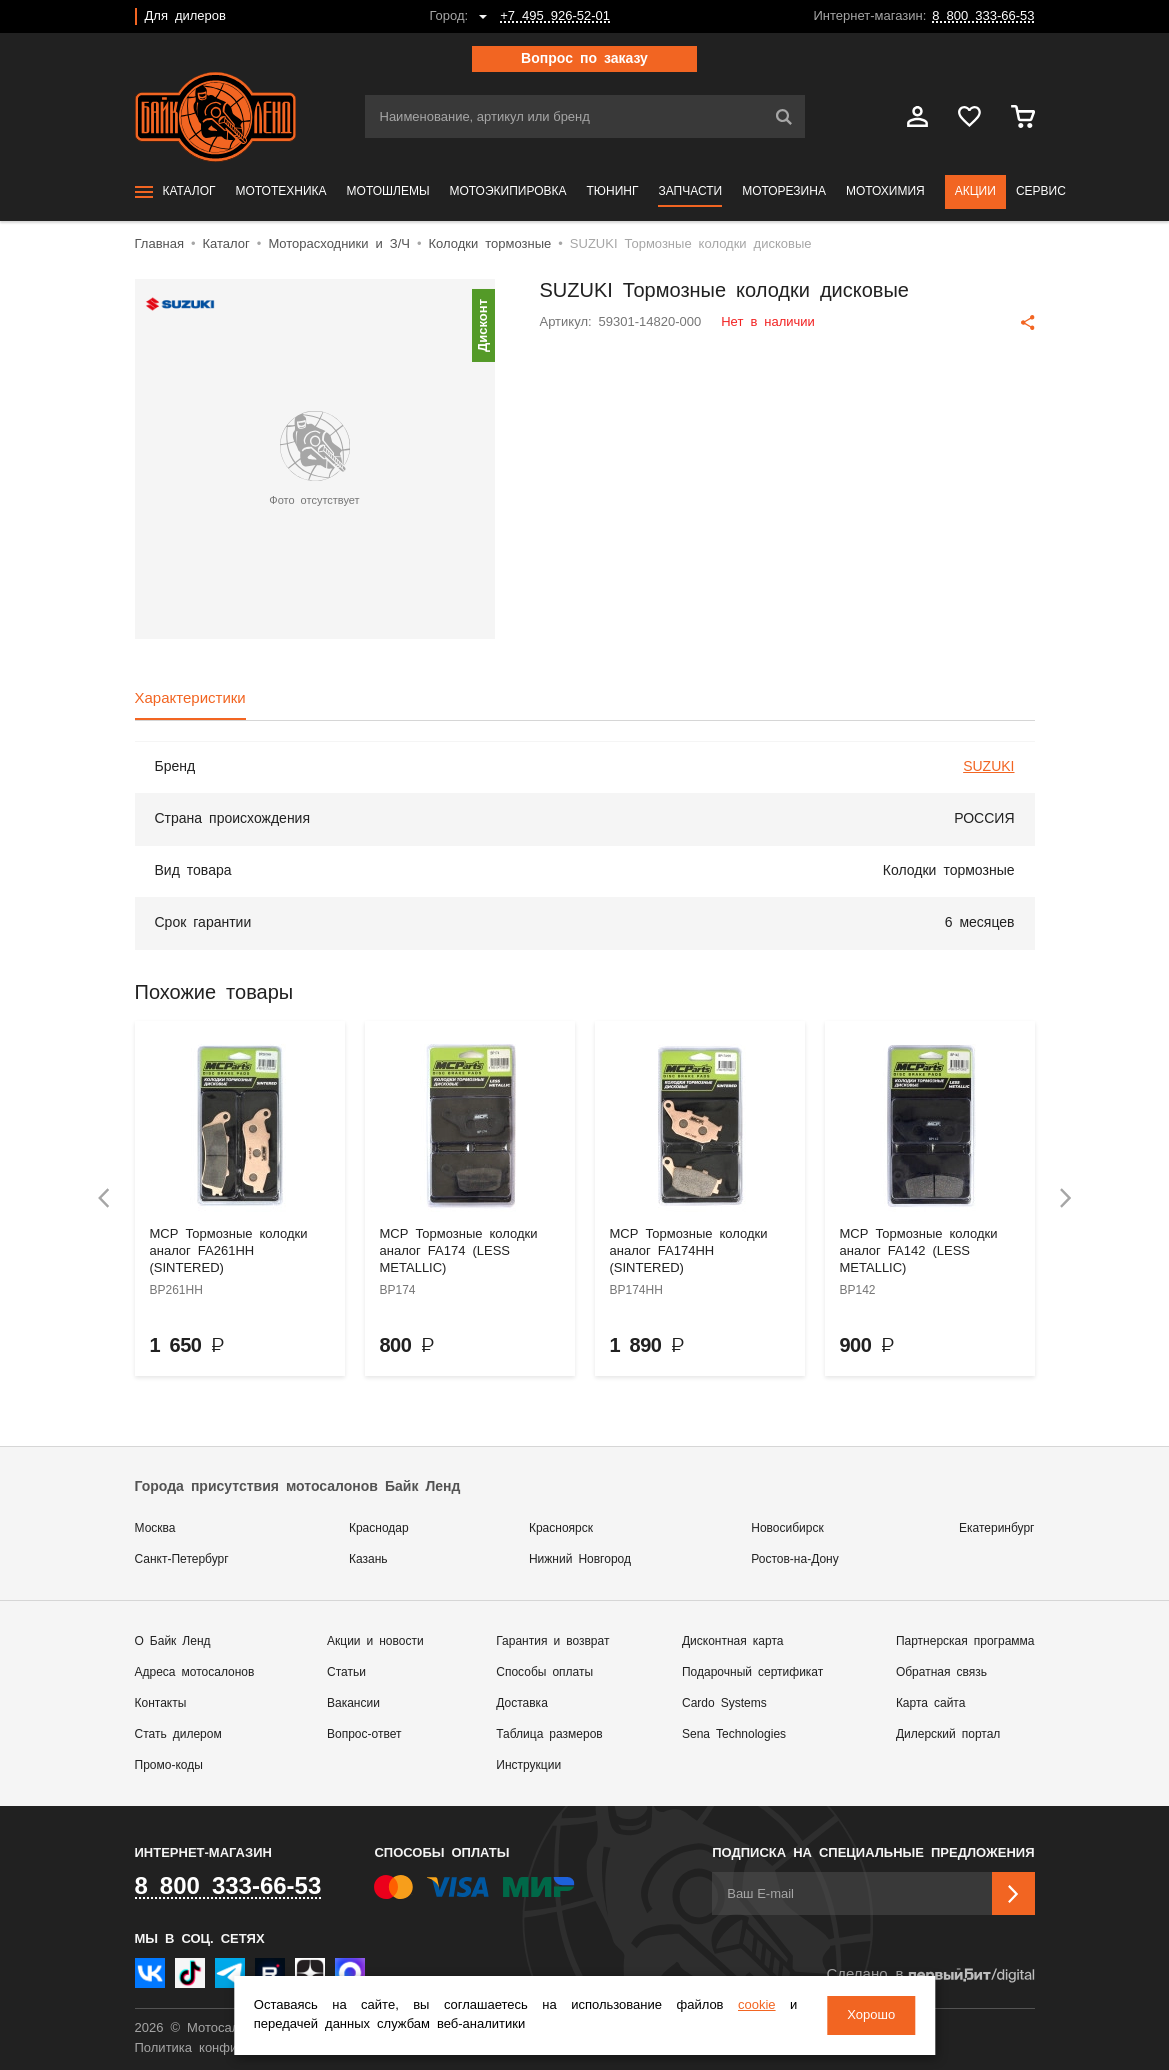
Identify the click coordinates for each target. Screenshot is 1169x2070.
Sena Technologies (734, 1734)
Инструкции (528, 1765)
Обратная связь (941, 1672)
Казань (368, 1559)
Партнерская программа (965, 1641)
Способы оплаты (544, 1672)
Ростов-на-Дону (794, 1559)
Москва (155, 1528)
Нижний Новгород (580, 1559)
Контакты (161, 1703)
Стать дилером (178, 1734)
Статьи (346, 1672)
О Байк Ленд (173, 1641)
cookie (757, 2005)
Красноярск (561, 1528)
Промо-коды (169, 1765)
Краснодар (379, 1528)
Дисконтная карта (732, 1641)
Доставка (522, 1703)
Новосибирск (787, 1528)
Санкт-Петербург (182, 1559)
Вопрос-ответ (364, 1734)
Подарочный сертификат (752, 1672)
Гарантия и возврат (552, 1641)
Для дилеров (185, 16)
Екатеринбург (997, 1528)
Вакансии (353, 1703)
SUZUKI (988, 767)
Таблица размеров (549, 1734)
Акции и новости (375, 1641)
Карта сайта (931, 1703)
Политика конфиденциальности (232, 2048)
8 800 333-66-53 (983, 16)
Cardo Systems (724, 1703)
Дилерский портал (948, 1734)
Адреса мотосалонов (195, 1672)
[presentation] (104, 1198)
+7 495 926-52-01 (555, 16)
